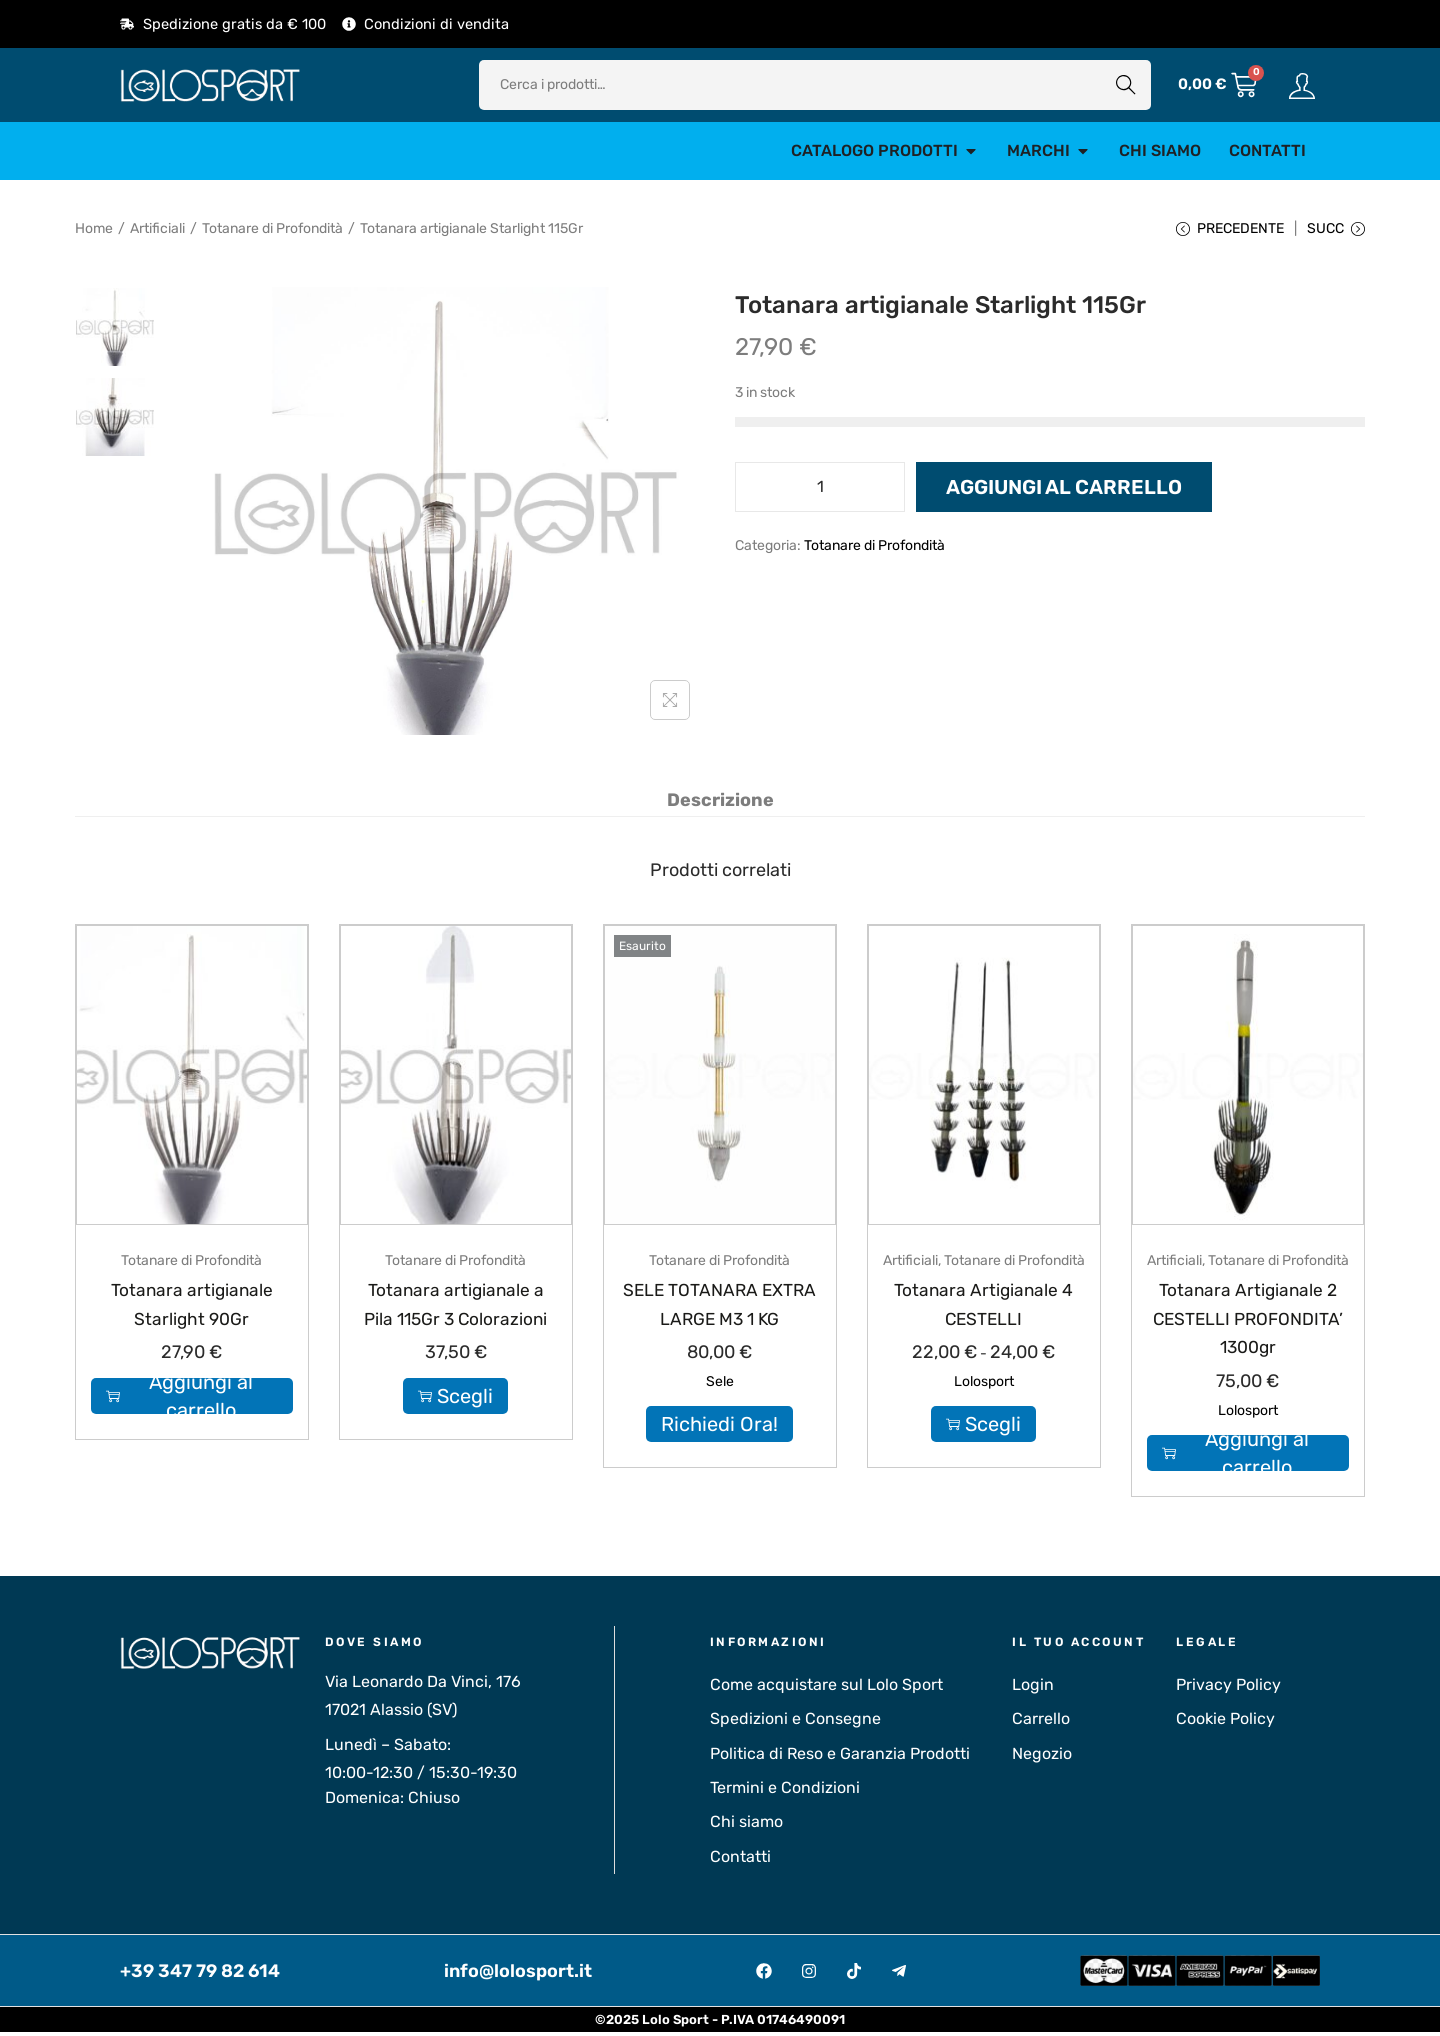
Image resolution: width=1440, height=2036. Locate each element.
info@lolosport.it (518, 1974)
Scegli (455, 1428)
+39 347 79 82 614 (200, 1974)
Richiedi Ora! (719, 1428)
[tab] (720, 804)
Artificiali (157, 228)
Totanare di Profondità (272, 228)
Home (94, 228)
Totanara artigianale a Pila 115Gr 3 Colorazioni (455, 1322)
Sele (720, 1385)
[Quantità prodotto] (820, 493)
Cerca (1126, 84)
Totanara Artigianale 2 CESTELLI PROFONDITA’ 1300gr (1248, 1322)
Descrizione (720, 804)
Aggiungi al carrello (1064, 493)
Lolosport (984, 1385)
